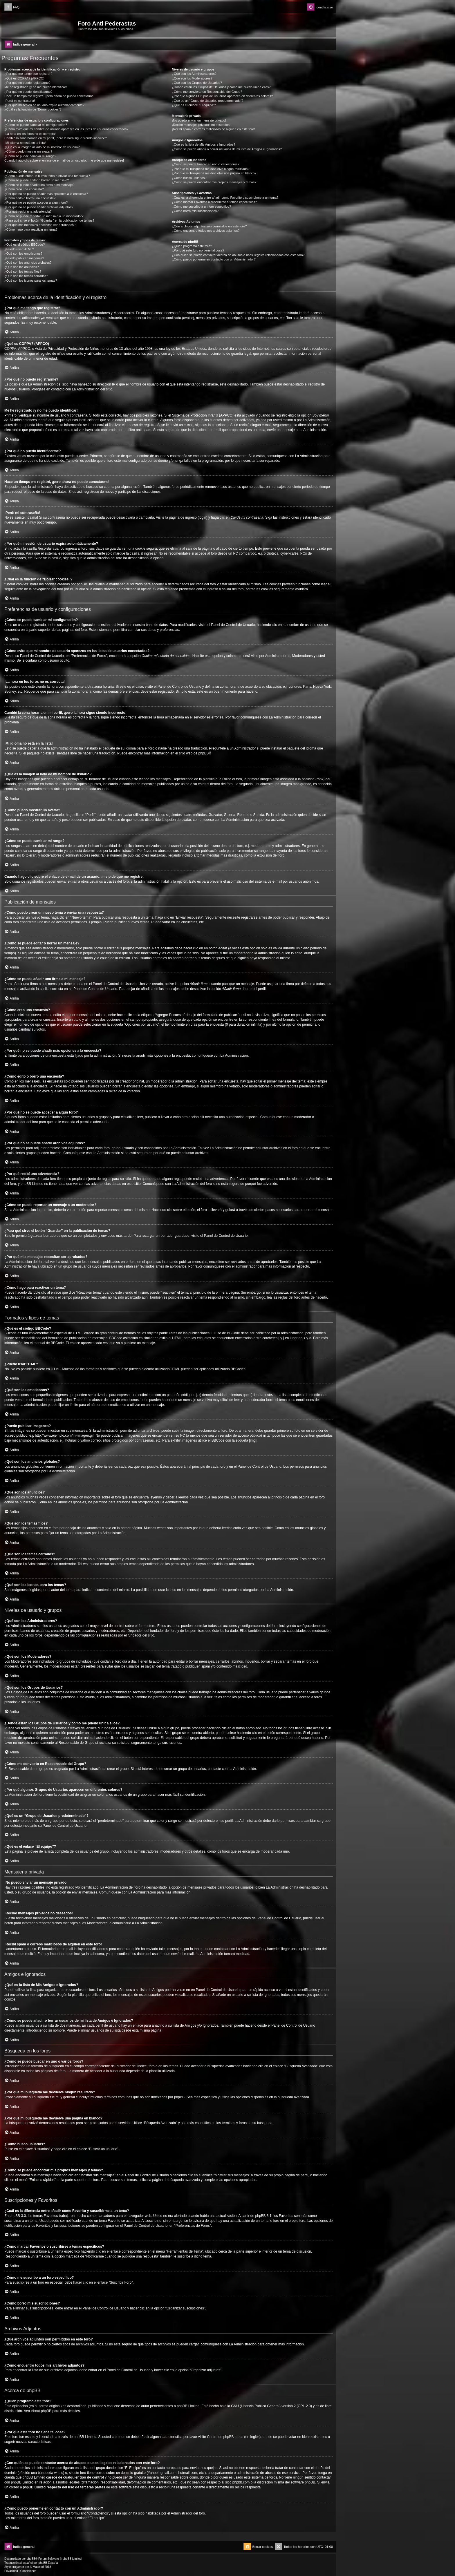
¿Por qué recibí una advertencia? (28, 211)
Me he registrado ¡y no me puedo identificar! (35, 87)
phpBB (203, 753)
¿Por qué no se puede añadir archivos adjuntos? (38, 207)
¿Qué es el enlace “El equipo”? (194, 105)
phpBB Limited (188, 2406)
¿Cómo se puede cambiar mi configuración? (35, 124)
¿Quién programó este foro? (192, 246)
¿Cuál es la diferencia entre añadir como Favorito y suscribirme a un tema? (225, 197)
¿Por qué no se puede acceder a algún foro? (36, 202)
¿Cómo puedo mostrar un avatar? (28, 151)
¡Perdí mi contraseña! (19, 100)
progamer (18, 2566)
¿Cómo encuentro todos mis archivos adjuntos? (205, 230)
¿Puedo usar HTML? (19, 249)
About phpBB (41, 2411)
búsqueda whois (50, 2473)
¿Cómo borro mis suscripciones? (195, 211)
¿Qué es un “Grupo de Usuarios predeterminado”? (207, 100)
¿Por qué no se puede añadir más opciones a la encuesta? (46, 193)
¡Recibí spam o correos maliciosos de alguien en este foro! (213, 129)
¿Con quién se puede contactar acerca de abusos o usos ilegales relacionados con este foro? (238, 255)
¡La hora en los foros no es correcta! (30, 133)
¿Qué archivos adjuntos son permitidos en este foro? (209, 226)
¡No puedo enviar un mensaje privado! (199, 120)
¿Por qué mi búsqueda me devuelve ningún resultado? (210, 169)
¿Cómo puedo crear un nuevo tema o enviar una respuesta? (47, 176)
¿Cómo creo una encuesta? (24, 189)
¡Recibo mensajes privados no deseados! (201, 124)
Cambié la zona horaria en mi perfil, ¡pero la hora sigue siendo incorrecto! (56, 138)
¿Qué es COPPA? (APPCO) (24, 78)
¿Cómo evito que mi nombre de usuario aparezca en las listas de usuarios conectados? (66, 129)
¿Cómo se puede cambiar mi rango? (30, 156)
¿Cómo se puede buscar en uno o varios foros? (205, 164)
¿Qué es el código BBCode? (24, 244)
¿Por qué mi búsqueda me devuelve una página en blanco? (214, 173)
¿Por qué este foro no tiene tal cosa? (198, 250)
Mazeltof (38, 2566)
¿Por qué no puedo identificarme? (28, 91)
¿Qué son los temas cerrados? (26, 276)
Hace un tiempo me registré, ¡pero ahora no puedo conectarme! (49, 96)
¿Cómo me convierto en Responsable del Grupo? (207, 91)
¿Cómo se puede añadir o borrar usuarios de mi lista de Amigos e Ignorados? (227, 149)
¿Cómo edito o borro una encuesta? (29, 198)
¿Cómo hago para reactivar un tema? (30, 229)
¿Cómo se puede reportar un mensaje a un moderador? (44, 216)
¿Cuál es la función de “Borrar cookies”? (33, 109)
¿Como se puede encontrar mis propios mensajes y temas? (214, 182)
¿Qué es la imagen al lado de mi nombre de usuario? (42, 147)
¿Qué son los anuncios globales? (28, 262)
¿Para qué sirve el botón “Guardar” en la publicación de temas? (49, 220)
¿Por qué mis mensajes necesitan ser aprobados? (39, 225)
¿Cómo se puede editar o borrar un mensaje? (36, 180)
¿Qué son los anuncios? (21, 267)
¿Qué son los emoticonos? (23, 253)
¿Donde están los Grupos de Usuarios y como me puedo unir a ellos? (221, 87)
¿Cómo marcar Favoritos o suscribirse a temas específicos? (214, 202)
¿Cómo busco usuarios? (189, 178)
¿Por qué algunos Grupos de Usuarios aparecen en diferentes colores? (222, 96)
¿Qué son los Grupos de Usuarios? (197, 82)
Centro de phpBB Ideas (225, 2437)
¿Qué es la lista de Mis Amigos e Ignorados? (203, 144)
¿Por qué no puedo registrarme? (27, 82)
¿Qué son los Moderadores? (192, 78)
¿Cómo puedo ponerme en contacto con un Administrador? (214, 259)
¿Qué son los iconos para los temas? (30, 280)
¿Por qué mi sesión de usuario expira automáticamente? (44, 105)
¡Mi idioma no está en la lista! (25, 142)
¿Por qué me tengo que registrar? (28, 73)
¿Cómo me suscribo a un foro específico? (201, 206)
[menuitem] (11, 7)
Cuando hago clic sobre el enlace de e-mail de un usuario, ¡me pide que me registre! (64, 160)
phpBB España (48, 2562)
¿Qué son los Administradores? (194, 73)
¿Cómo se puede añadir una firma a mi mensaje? (39, 185)
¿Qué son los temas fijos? (22, 271)
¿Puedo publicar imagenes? (24, 258)
